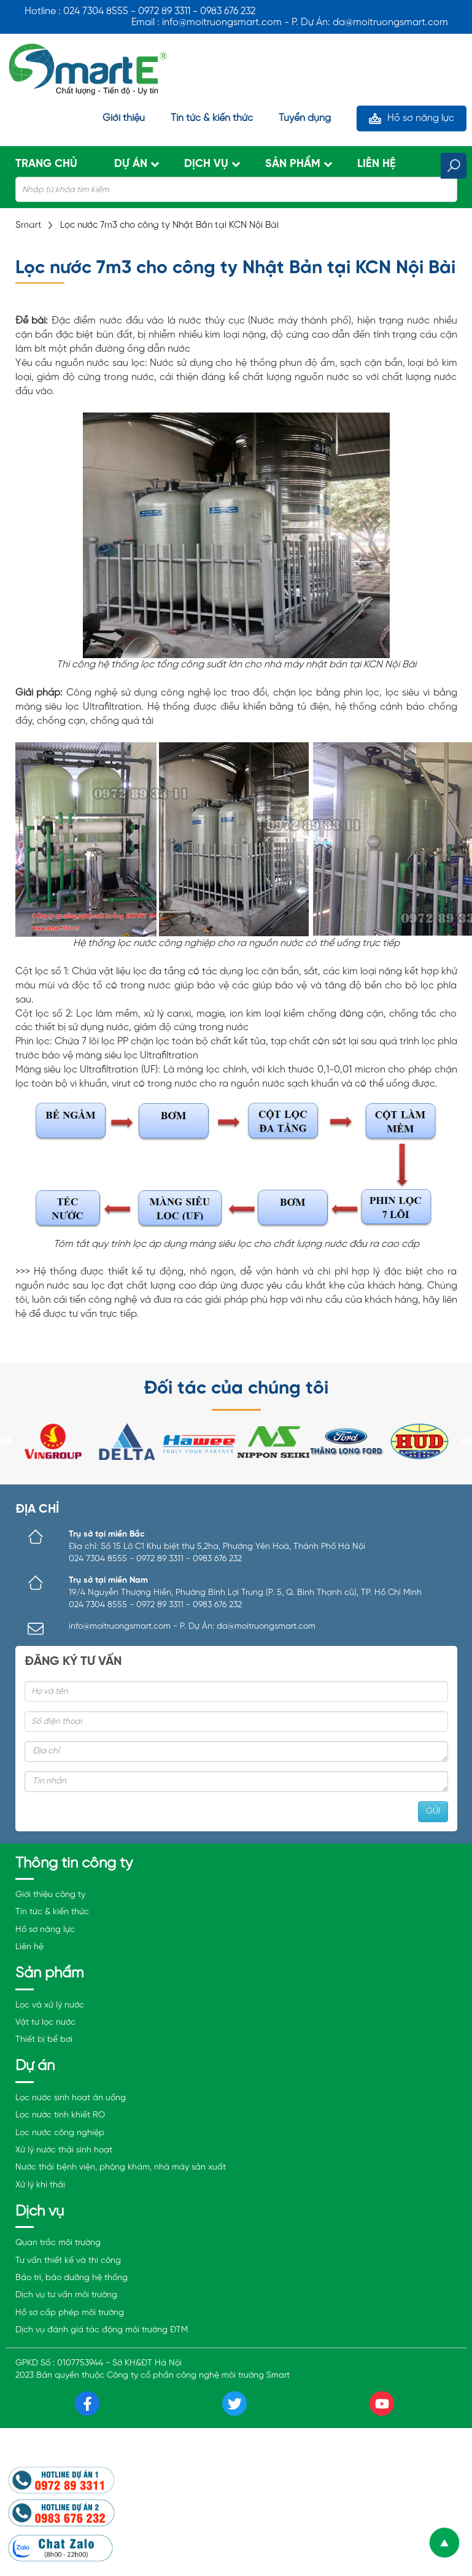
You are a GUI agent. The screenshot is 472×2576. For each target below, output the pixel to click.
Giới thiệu (124, 118)
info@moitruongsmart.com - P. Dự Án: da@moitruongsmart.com (192, 1626)
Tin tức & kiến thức (212, 118)
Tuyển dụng (305, 118)
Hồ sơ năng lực (420, 118)
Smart (28, 225)
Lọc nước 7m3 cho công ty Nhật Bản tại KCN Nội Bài (169, 225)
